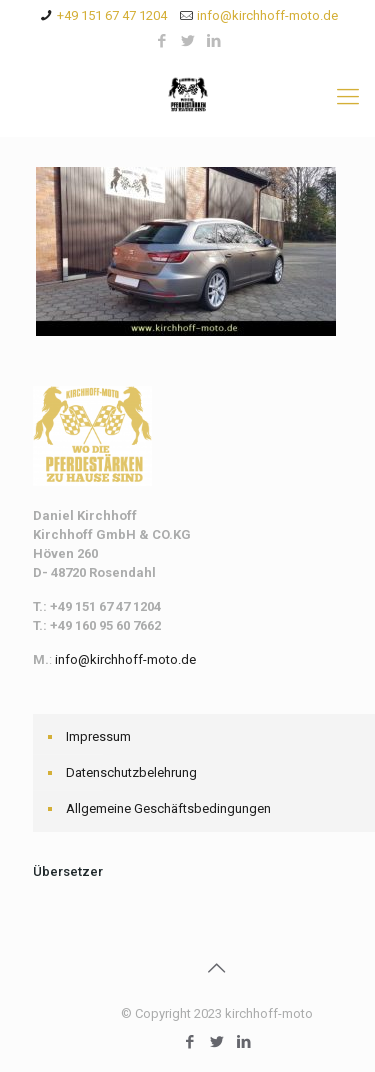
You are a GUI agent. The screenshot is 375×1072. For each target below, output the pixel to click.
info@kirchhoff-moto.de (267, 15)
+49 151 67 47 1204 (112, 15)
